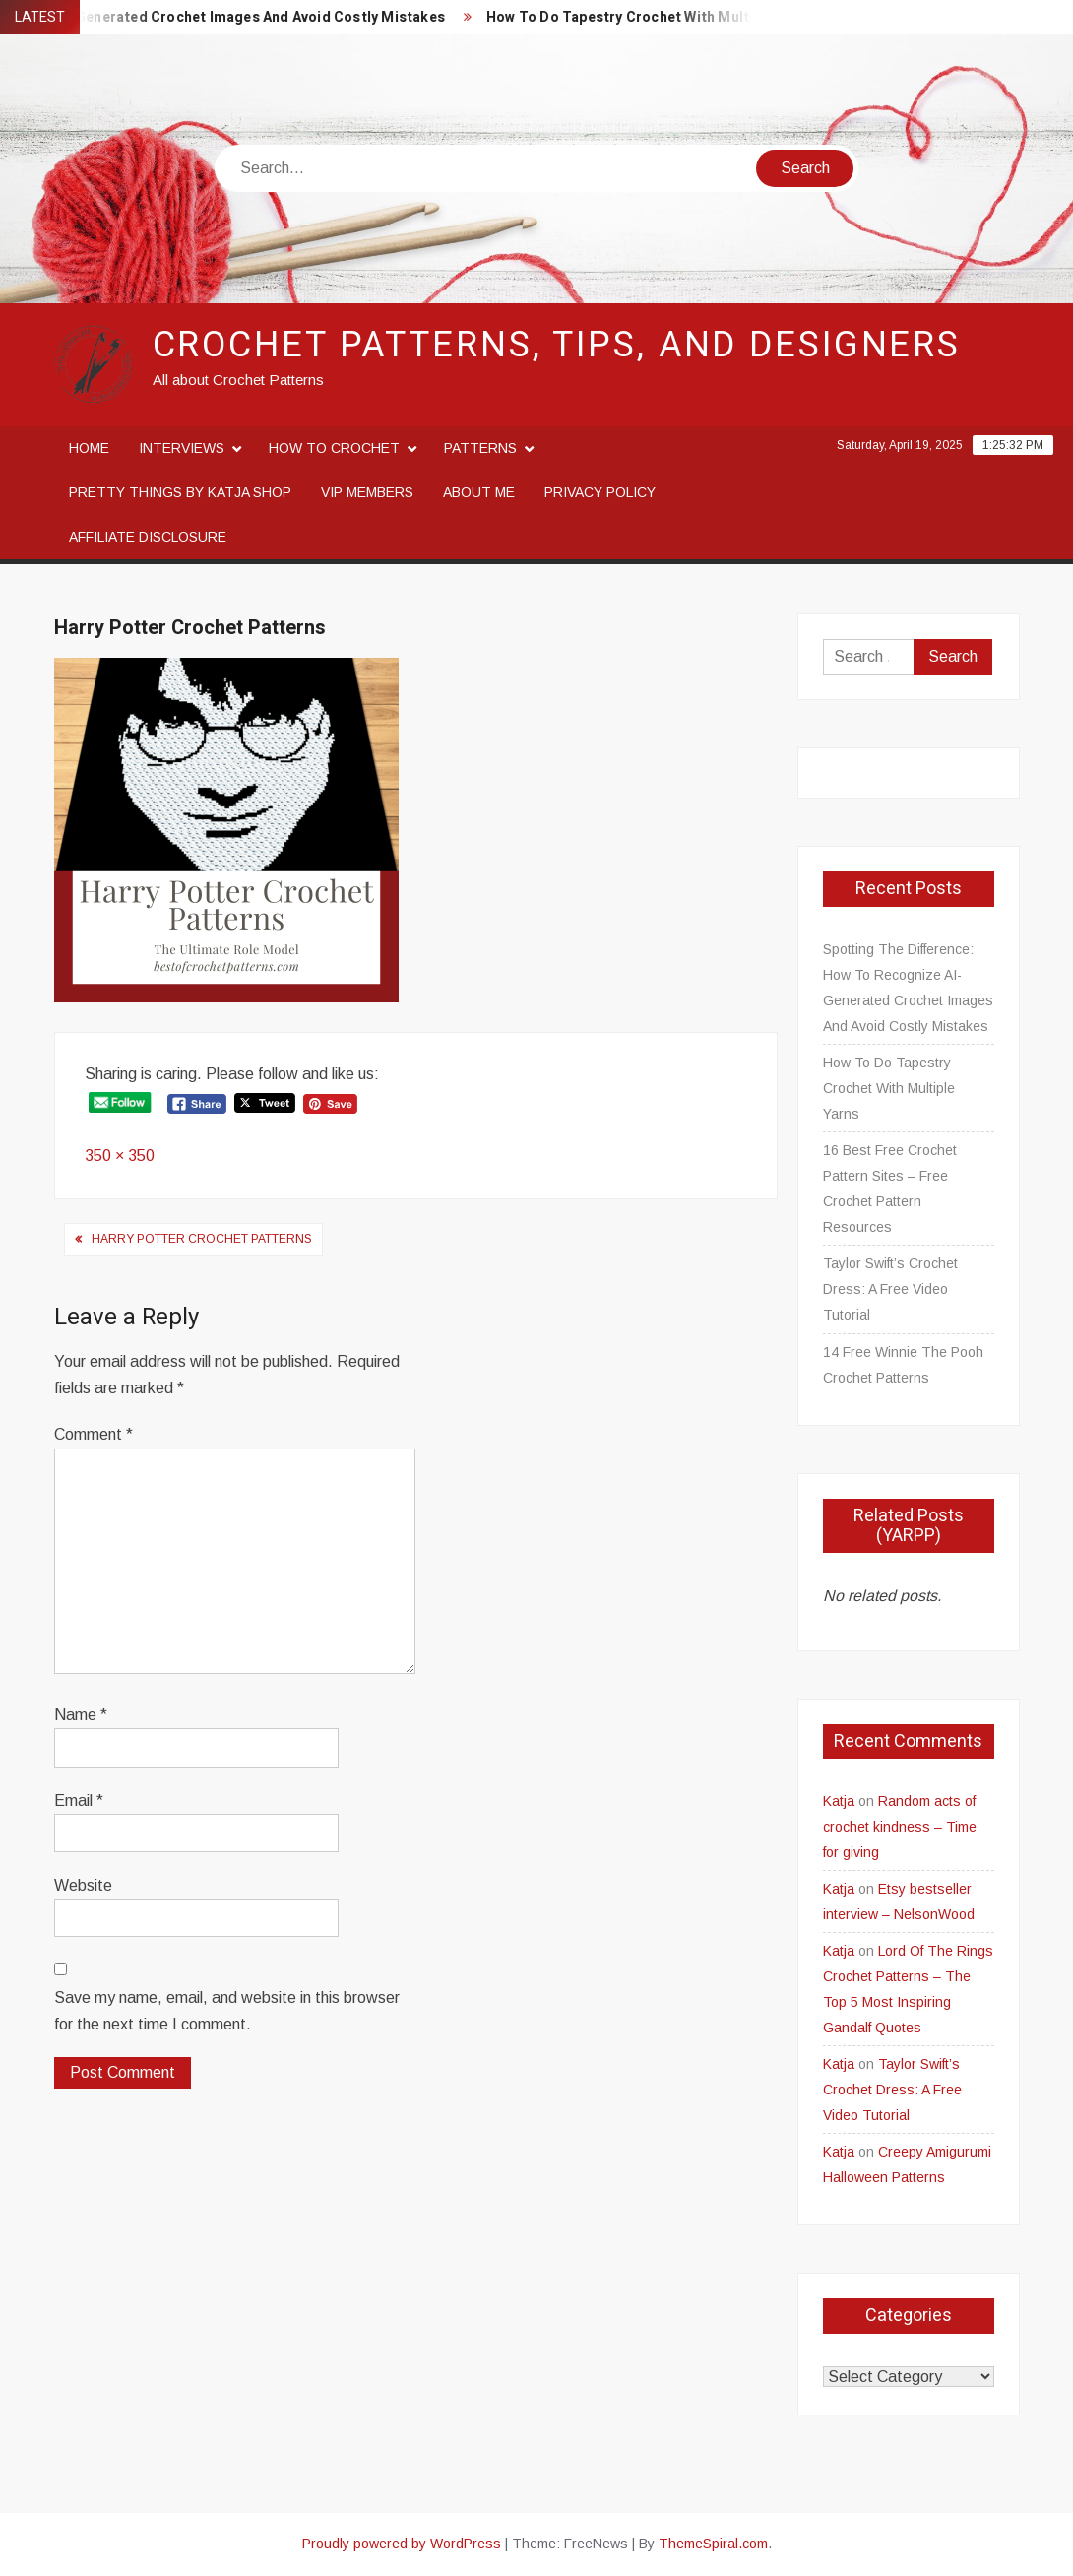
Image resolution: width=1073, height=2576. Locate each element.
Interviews (181, 448)
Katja (838, 1801)
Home (89, 448)
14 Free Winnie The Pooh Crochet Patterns (903, 1364)
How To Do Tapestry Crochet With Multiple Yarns (665, 17)
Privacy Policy (600, 492)
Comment (93, 1434)
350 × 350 (120, 1155)
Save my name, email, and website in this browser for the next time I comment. (227, 2010)
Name (80, 1715)
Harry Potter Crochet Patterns (202, 1239)
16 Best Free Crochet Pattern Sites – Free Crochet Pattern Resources (890, 1188)
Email (78, 1800)
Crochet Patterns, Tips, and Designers (557, 345)
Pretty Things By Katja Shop (180, 492)
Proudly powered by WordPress (401, 2543)
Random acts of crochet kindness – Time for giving (900, 1826)
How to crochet (334, 448)
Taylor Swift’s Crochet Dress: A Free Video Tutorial (890, 1289)
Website (83, 1885)
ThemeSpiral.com (713, 2543)
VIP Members (367, 492)
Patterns (480, 448)
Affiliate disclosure (147, 537)
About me (479, 492)
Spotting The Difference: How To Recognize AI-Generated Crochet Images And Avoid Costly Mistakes (908, 987)
